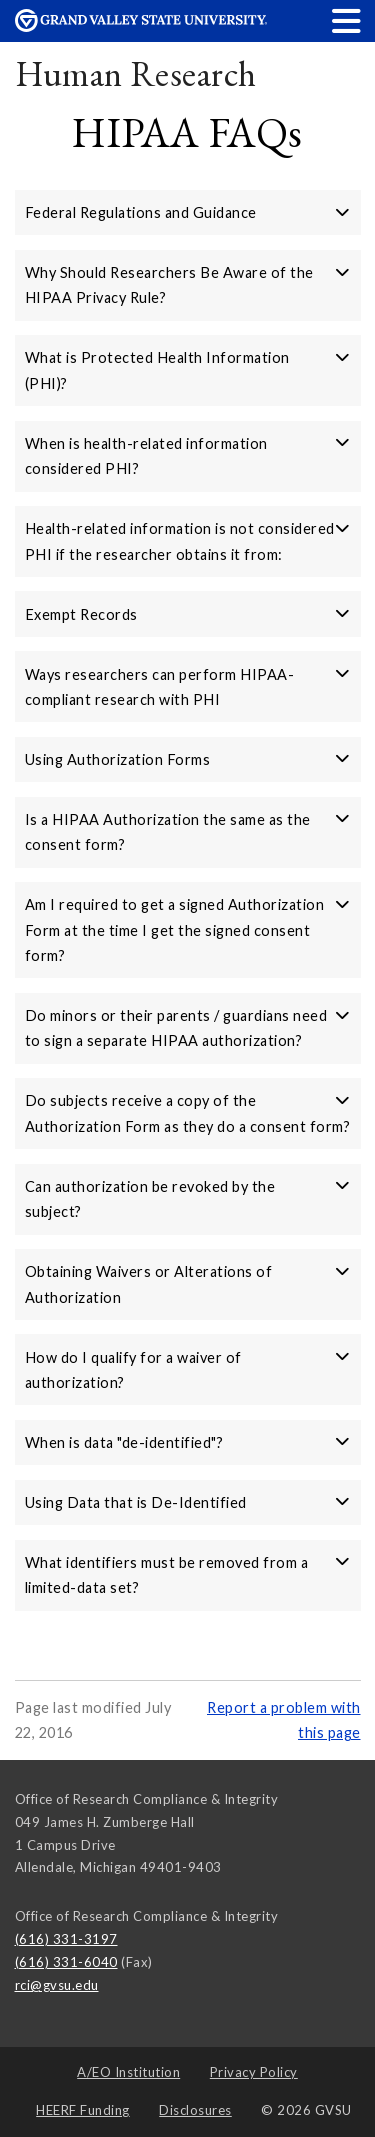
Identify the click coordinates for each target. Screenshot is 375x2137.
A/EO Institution (128, 2072)
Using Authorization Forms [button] (188, 759)
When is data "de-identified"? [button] (188, 1442)
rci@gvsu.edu (57, 1985)
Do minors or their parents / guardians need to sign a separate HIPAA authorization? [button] (188, 1028)
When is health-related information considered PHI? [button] (188, 456)
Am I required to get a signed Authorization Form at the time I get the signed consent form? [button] (188, 930)
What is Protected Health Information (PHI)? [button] (188, 370)
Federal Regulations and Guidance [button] (188, 212)
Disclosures (195, 2110)
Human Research (136, 73)
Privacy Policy (254, 2072)
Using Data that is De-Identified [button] (188, 1502)
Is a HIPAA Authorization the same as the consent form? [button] (188, 832)
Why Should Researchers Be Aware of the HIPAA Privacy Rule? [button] (188, 285)
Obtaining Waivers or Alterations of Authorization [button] (188, 1284)
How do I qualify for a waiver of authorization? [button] (188, 1370)
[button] (347, 20)
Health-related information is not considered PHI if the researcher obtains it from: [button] (188, 541)
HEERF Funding (83, 2110)
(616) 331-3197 (66, 1939)
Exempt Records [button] (188, 614)
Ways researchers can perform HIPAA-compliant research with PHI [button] (188, 687)
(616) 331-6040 (66, 1962)
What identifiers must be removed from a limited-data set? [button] (188, 1575)
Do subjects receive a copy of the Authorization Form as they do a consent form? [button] (188, 1113)
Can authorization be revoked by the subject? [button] (188, 1199)
